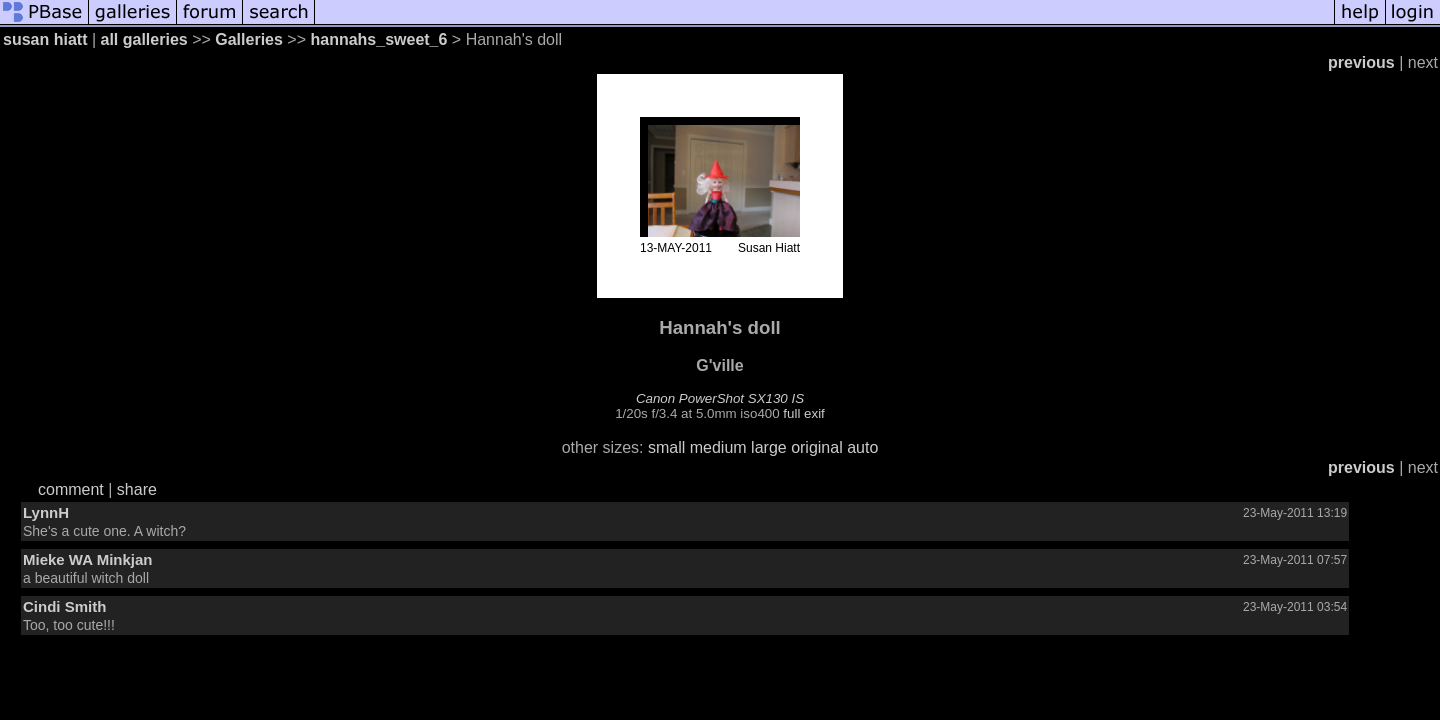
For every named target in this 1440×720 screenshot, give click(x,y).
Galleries (249, 39)
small (666, 447)
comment (71, 489)
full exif (803, 413)
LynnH (46, 512)
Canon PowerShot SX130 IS (720, 398)
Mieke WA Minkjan (87, 559)
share (137, 489)
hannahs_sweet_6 (378, 39)
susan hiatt (45, 39)
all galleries (144, 39)
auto (862, 447)
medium (718, 447)
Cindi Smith (64, 606)
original (817, 447)
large (769, 447)
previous (1361, 62)
